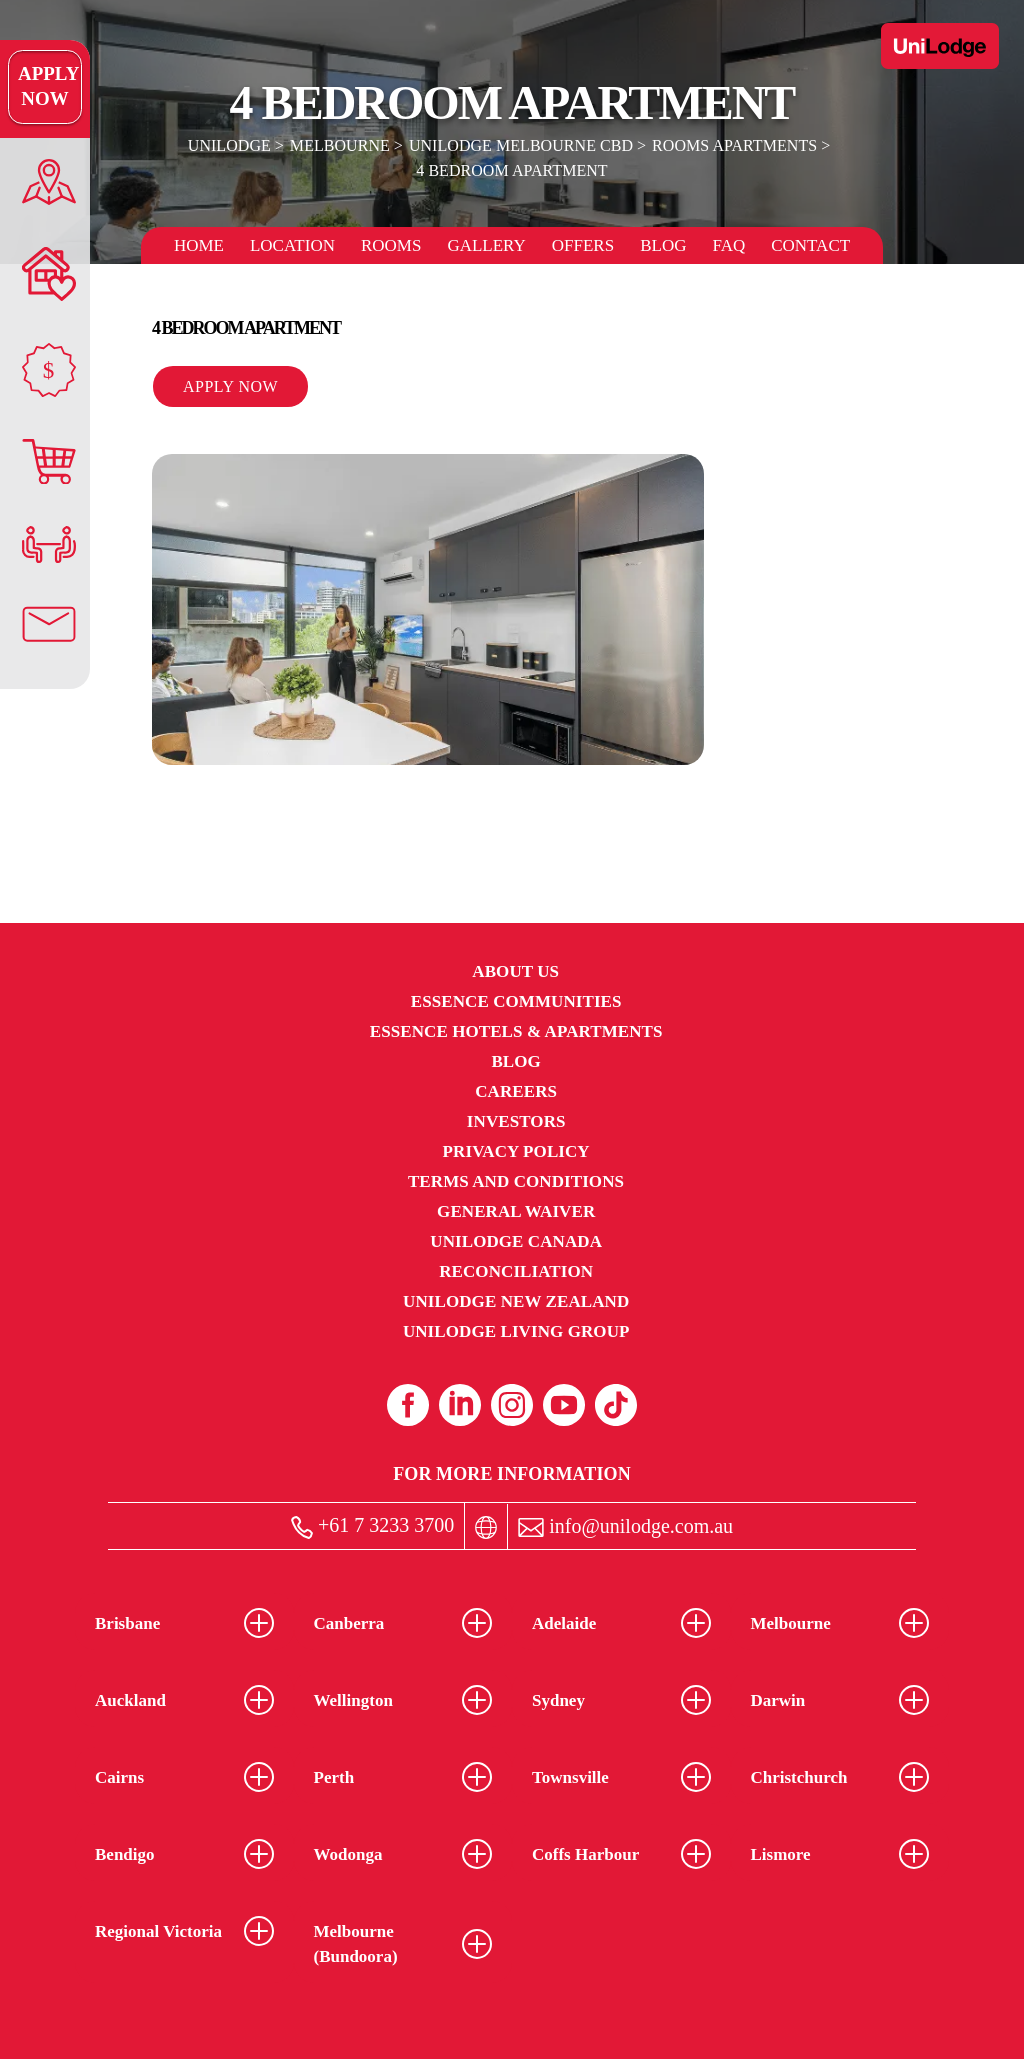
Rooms (391, 245)
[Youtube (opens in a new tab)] (564, 1405)
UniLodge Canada (516, 1241)
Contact (810, 245)
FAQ (728, 245)
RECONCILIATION (516, 1271)
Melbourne (341, 145)
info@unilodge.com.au (625, 1526)
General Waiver (516, 1211)
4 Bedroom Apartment (512, 170)
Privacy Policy (516, 1151)
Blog (663, 245)
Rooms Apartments (734, 145)
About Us (515, 971)
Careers (516, 1091)
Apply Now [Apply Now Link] (44, 87)
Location (292, 245)
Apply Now (230, 386)
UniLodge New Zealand (516, 1301)
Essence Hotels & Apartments (516, 1031)
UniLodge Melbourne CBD (520, 145)
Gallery (486, 245)
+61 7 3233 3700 (372, 1526)
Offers (583, 245)
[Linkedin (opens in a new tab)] (460, 1405)
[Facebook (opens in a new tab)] (408, 1405)
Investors (516, 1121)
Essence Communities (516, 1001)
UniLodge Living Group (516, 1331)
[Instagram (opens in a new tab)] (512, 1405)
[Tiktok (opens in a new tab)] (616, 1405)
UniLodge (230, 145)
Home (199, 245)
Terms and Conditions (516, 1181)
